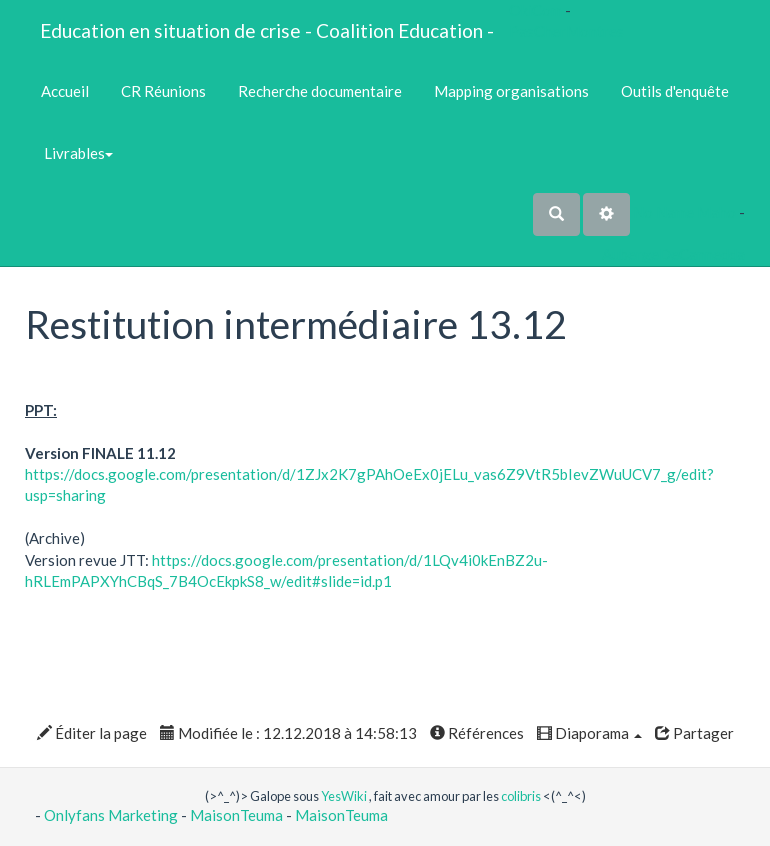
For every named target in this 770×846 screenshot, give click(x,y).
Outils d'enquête (675, 91)
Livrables (77, 153)
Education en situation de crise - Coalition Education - (267, 30)
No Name (663, 212)
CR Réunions (163, 91)
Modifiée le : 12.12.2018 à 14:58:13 (288, 733)
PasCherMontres (566, 31)
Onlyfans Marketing (112, 815)
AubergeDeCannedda (673, 254)
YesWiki (344, 796)
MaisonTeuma (238, 815)
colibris (521, 796)
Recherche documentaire (320, 91)
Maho (716, 212)
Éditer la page (92, 733)
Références (477, 733)
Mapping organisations (511, 91)
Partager (694, 733)
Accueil (65, 91)
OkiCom (537, 10)
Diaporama (589, 733)
